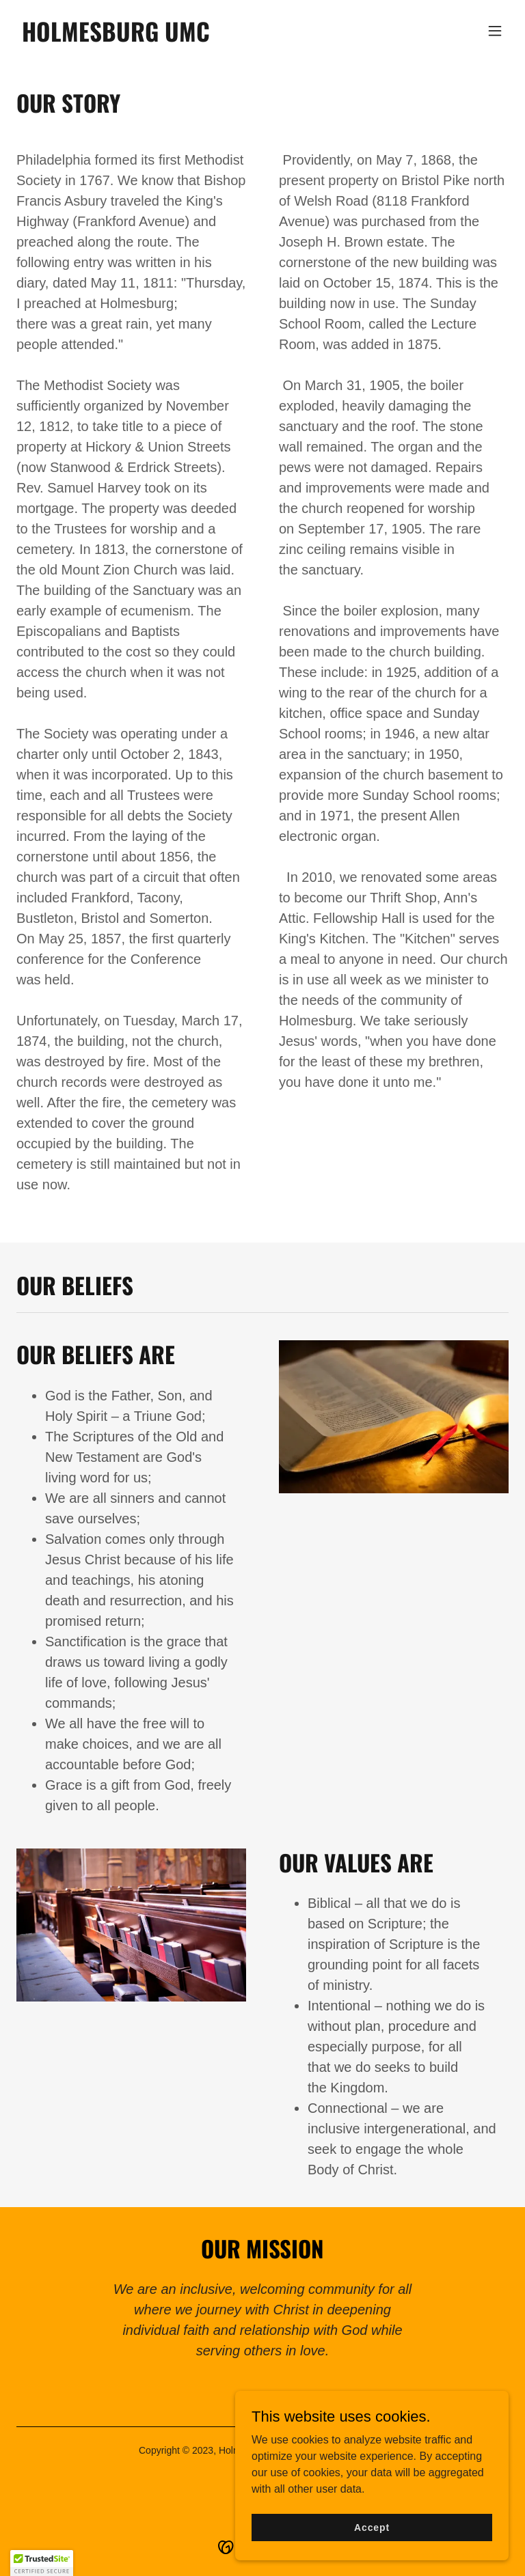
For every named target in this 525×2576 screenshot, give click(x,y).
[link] (116, 38)
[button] (495, 30)
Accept (372, 2536)
